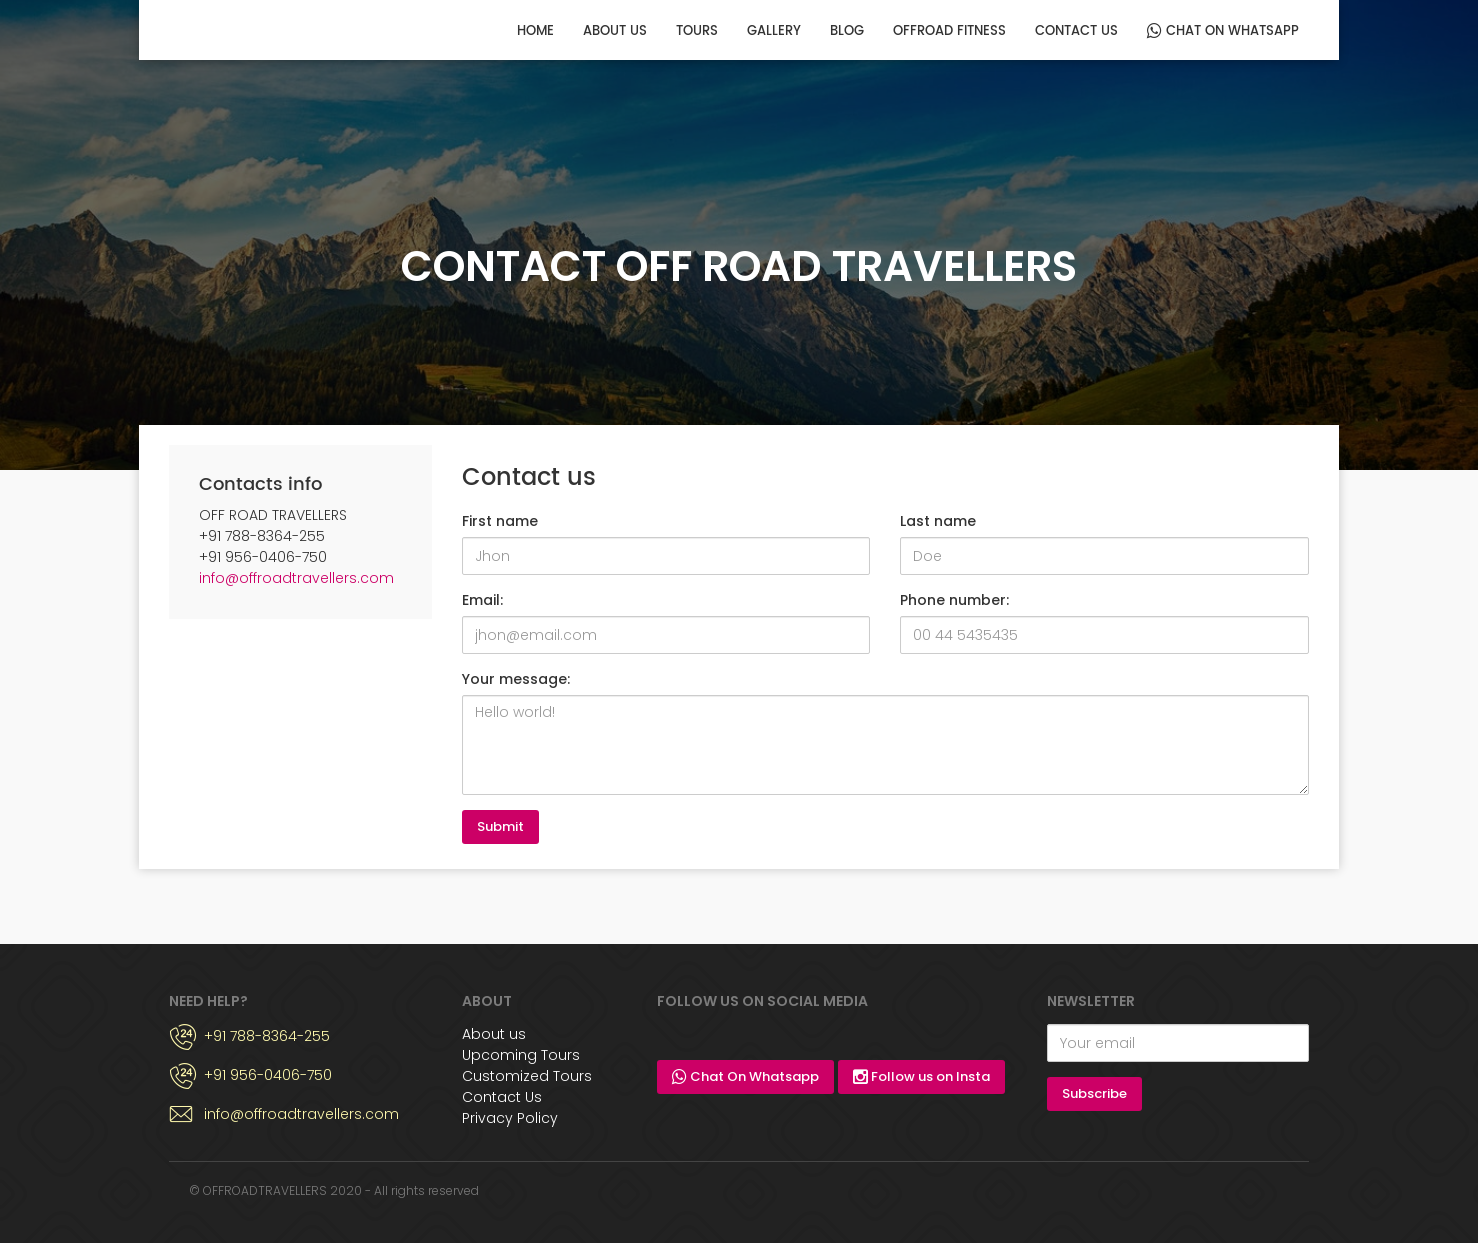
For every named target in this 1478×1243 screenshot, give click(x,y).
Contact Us (502, 1097)
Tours (697, 31)
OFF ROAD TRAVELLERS (241, 29)
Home (535, 31)
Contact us (1076, 31)
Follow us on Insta (921, 1076)
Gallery (774, 31)
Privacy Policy (510, 1118)
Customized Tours (527, 1076)
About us (615, 31)
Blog (847, 31)
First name (500, 521)
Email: (482, 600)
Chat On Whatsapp (1223, 31)
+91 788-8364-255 (267, 1036)
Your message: (516, 679)
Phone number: (954, 600)
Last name (938, 521)
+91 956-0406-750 (268, 1075)
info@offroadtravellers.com (296, 578)
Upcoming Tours (521, 1055)
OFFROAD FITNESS (949, 31)
